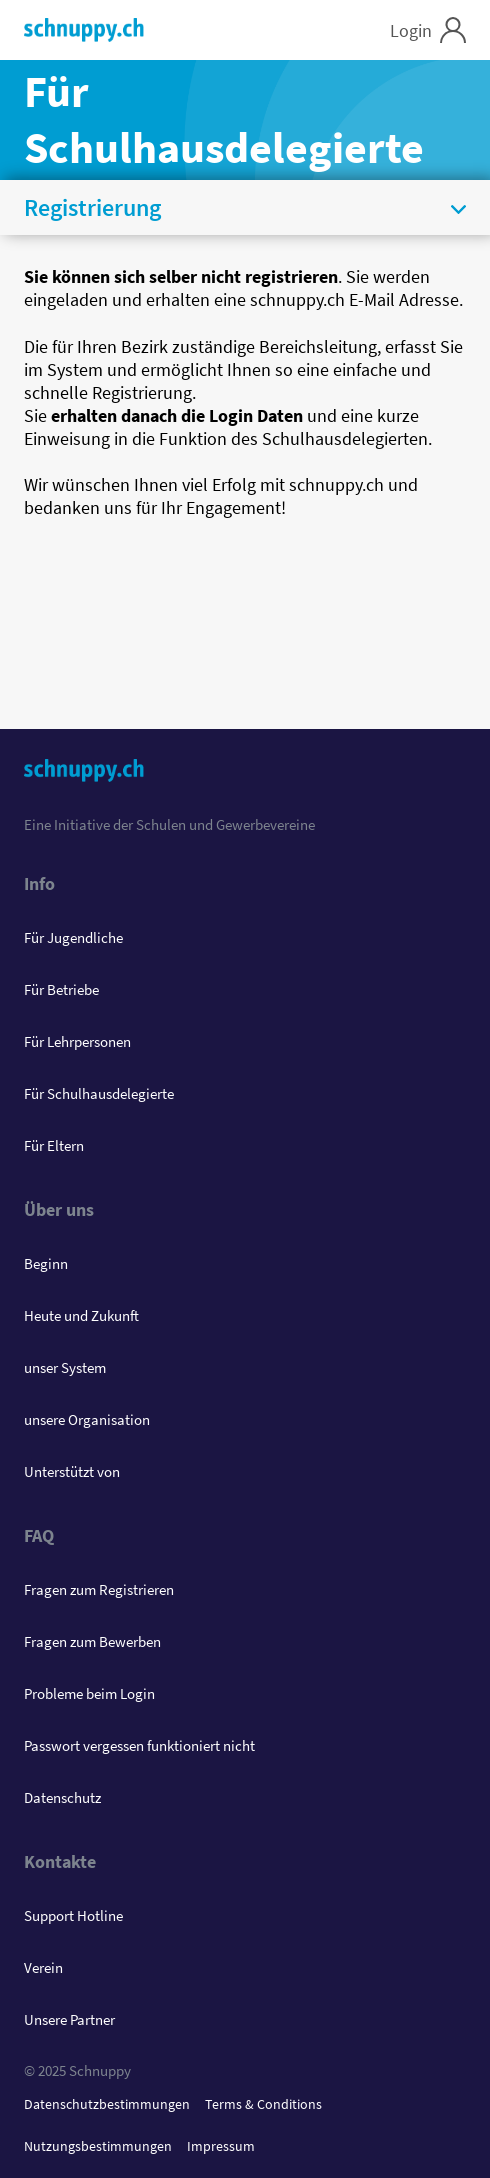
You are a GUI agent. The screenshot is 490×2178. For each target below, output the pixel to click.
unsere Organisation (87, 1419)
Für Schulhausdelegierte (99, 1093)
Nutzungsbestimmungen (98, 2146)
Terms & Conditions (263, 2104)
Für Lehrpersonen (77, 1041)
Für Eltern (54, 1145)
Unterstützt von (72, 1471)
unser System (65, 1367)
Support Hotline (73, 1915)
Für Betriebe (61, 989)
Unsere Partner (69, 2019)
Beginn (46, 1263)
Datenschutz (62, 1797)
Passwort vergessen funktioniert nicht (139, 1745)
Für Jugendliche (73, 937)
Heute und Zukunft (81, 1315)
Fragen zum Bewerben (92, 1641)
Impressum (221, 2146)
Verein (43, 1967)
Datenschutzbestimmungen (107, 2104)
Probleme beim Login (89, 1693)
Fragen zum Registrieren (99, 1589)
